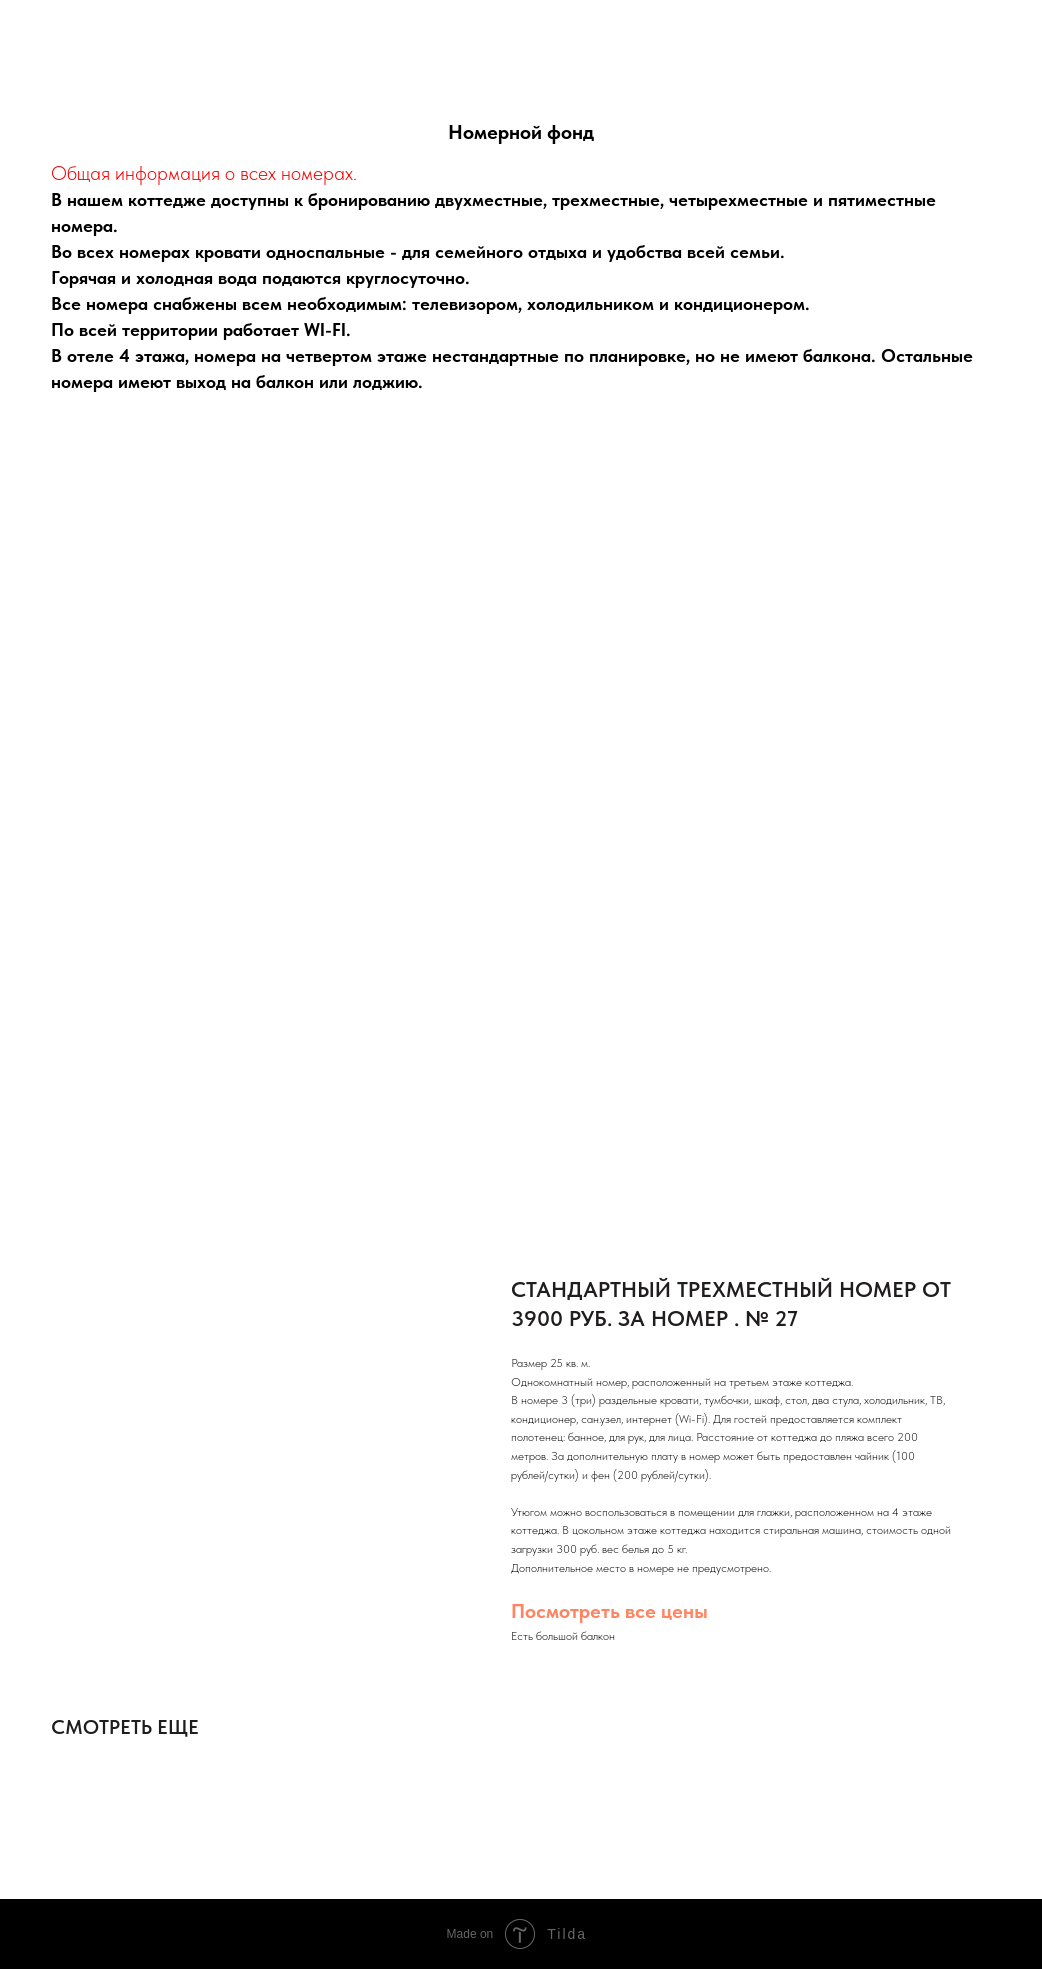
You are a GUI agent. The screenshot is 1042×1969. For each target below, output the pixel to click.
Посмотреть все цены (609, 1611)
